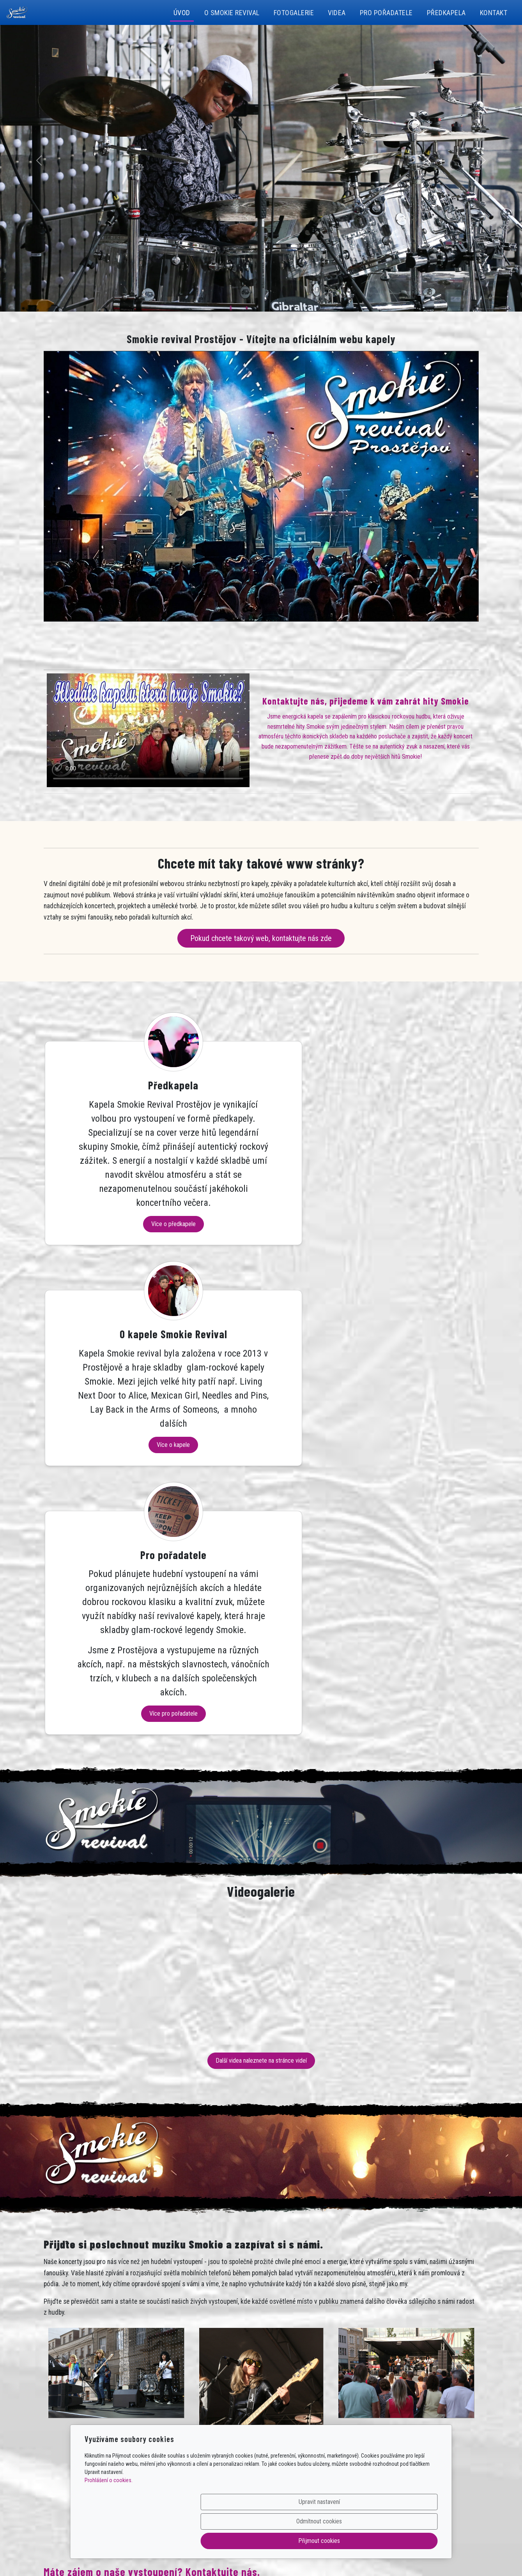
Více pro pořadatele (409, 1356)
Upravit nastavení (244, 2540)
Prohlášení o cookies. (109, 2519)
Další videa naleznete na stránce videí (261, 1703)
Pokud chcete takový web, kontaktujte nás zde (261, 938)
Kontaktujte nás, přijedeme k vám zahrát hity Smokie (365, 701)
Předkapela (446, 13)
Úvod (181, 13)
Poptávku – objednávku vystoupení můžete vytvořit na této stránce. (134, 2260)
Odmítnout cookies (322, 2540)
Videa (337, 13)
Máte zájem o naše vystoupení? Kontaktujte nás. (152, 2214)
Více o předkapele (112, 1322)
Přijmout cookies (400, 2540)
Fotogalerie (294, 13)
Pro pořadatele (386, 13)
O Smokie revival (232, 13)
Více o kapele (261, 1293)
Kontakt (494, 13)
